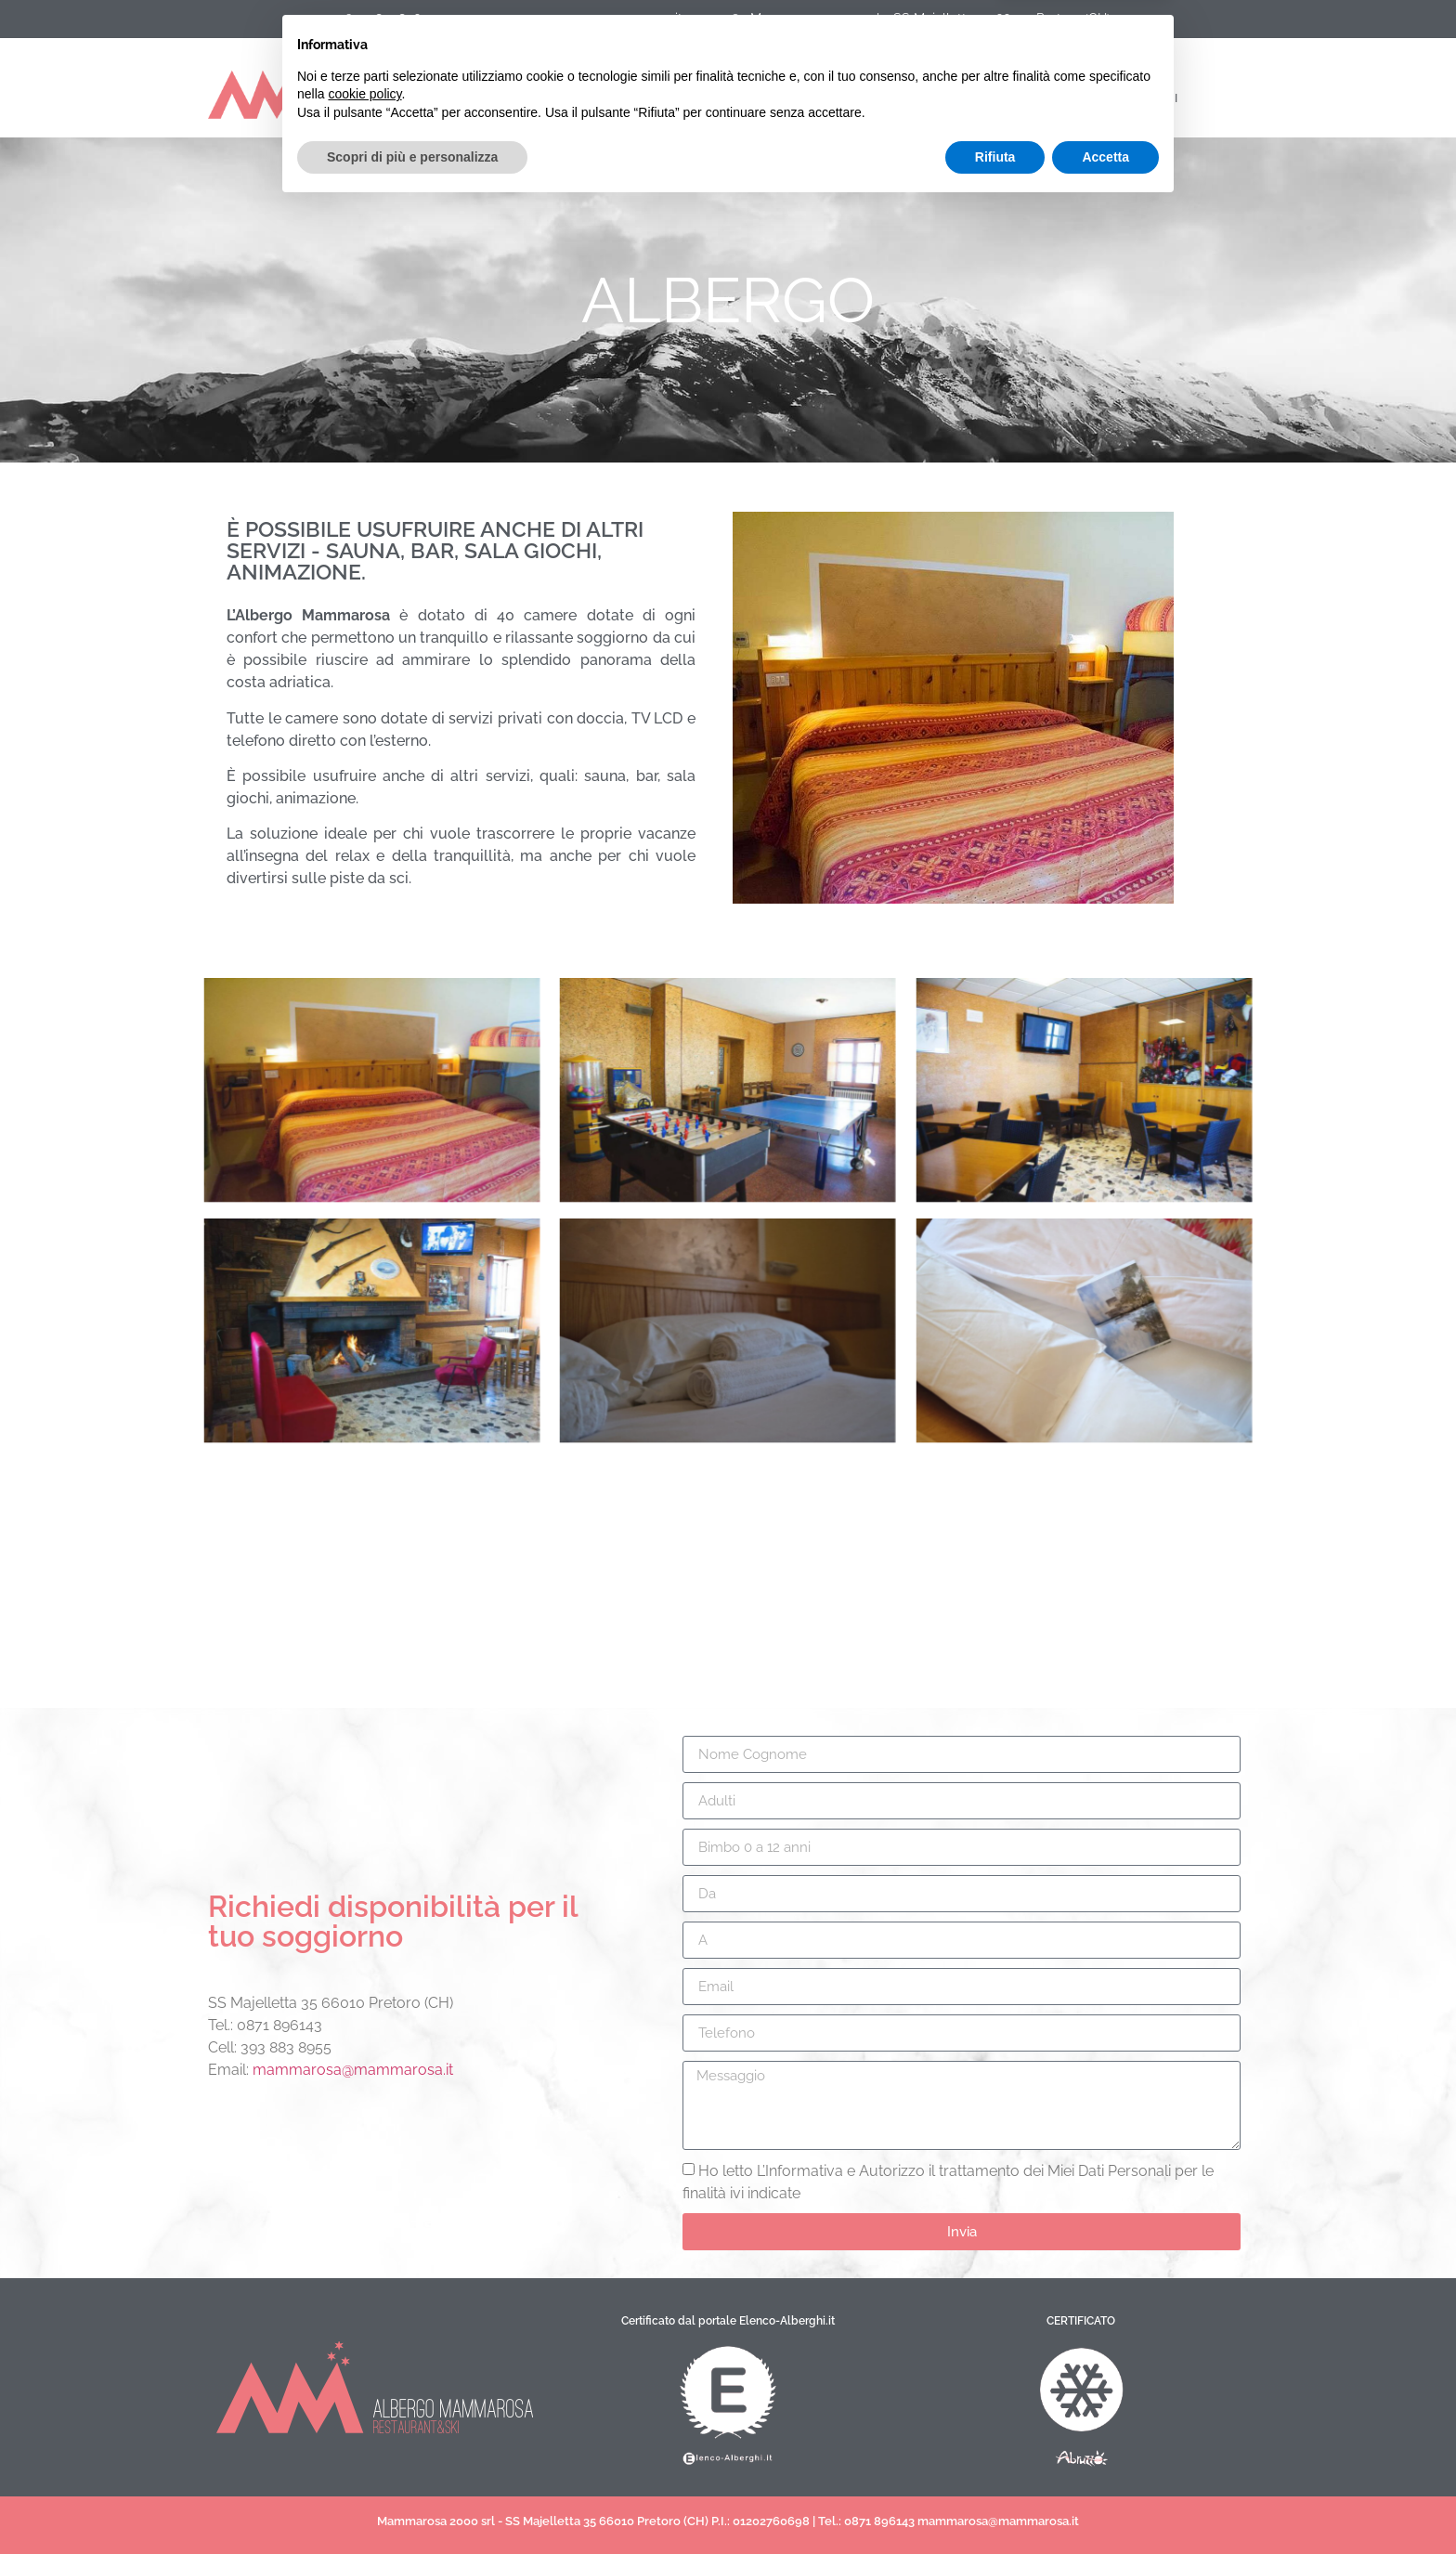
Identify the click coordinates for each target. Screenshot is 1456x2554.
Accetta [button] (1105, 2502)
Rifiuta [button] (995, 2502)
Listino (665, 98)
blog (768, 98)
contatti (1147, 98)
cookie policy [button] (364, 2440)
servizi (547, 98)
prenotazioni (1009, 98)
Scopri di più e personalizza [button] (412, 2502)
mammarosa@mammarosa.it (353, 2069)
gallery (874, 98)
